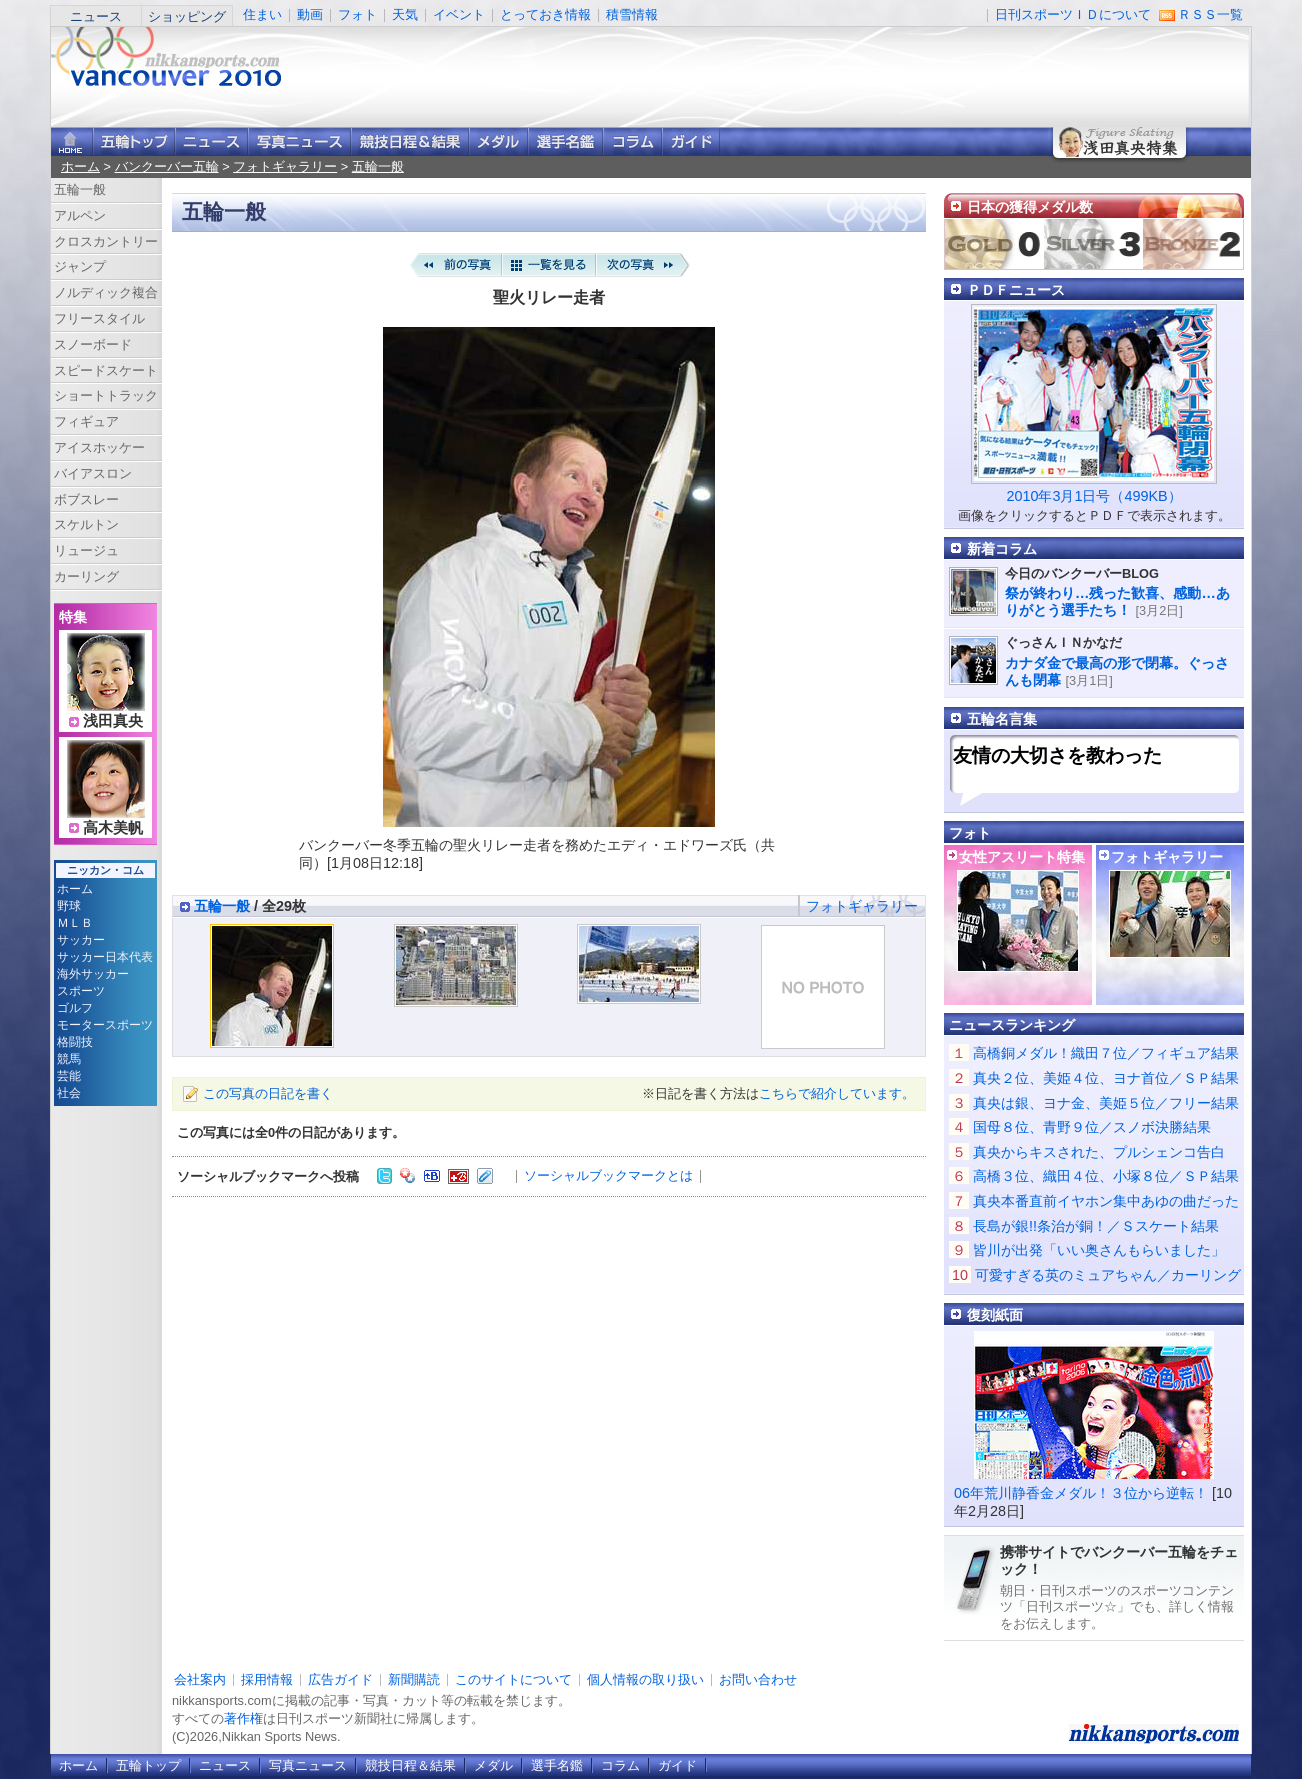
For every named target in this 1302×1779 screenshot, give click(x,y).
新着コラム (1002, 549)
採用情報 (267, 1679)
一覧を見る (549, 265)
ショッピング (187, 16)
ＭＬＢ (75, 923)
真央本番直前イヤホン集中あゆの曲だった (1106, 1201)
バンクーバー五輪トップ (134, 141)
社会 (69, 1093)
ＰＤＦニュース (1016, 290)
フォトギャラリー (285, 166)
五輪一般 (378, 166)
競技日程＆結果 (410, 141)
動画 (310, 14)
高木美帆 (113, 828)
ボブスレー (86, 499)
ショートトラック (106, 395)
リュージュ (86, 550)
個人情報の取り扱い (645, 1679)
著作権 (243, 1718)
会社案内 (200, 1679)
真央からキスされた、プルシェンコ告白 (1099, 1152)
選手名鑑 (565, 141)
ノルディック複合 (106, 292)
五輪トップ (148, 1765)
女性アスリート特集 (1022, 857)
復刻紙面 (995, 1315)
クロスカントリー (106, 241)
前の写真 (455, 265)
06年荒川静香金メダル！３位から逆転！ (1081, 1493)
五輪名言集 (1002, 719)
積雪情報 (632, 14)
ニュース (96, 16)
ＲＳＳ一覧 (1210, 14)
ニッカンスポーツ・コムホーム (72, 141)
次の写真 (643, 265)
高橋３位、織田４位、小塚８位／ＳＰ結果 (1106, 1176)
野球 (69, 906)
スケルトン (86, 524)
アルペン (80, 215)
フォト (357, 14)
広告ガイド (340, 1679)
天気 (405, 14)
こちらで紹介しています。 (837, 1093)
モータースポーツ (105, 1025)
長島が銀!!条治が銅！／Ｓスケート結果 (1096, 1226)
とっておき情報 (545, 14)
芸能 (69, 1076)
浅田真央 (113, 721)
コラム (632, 141)
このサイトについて (513, 1679)
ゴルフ (75, 1008)
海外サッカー (93, 974)
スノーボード (93, 344)
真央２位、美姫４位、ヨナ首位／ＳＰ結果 (1106, 1078)
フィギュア (86, 421)
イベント (459, 14)
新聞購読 (414, 1679)
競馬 (69, 1059)
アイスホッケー (99, 447)
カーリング (86, 576)
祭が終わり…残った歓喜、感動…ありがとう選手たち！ (1117, 601)
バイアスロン (93, 473)
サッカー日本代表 (105, 957)
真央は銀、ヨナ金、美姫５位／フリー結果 (1106, 1103)
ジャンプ (80, 266)
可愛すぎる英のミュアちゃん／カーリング (1108, 1275)
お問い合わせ (758, 1679)
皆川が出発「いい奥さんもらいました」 (1099, 1250)
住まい (262, 14)
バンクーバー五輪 (167, 166)
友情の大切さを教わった (1057, 755)
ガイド (691, 141)
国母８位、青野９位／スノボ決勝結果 (1092, 1127)
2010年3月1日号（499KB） (1093, 496)
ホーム (80, 166)
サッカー (81, 940)
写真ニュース (299, 141)
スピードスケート (106, 370)
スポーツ (81, 991)
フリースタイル (99, 318)
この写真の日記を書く (268, 1093)
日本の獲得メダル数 (1030, 207)
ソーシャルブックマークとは (608, 1175)
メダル (498, 141)
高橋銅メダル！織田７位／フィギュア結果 (1106, 1053)
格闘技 (75, 1042)
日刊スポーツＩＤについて (1073, 14)
